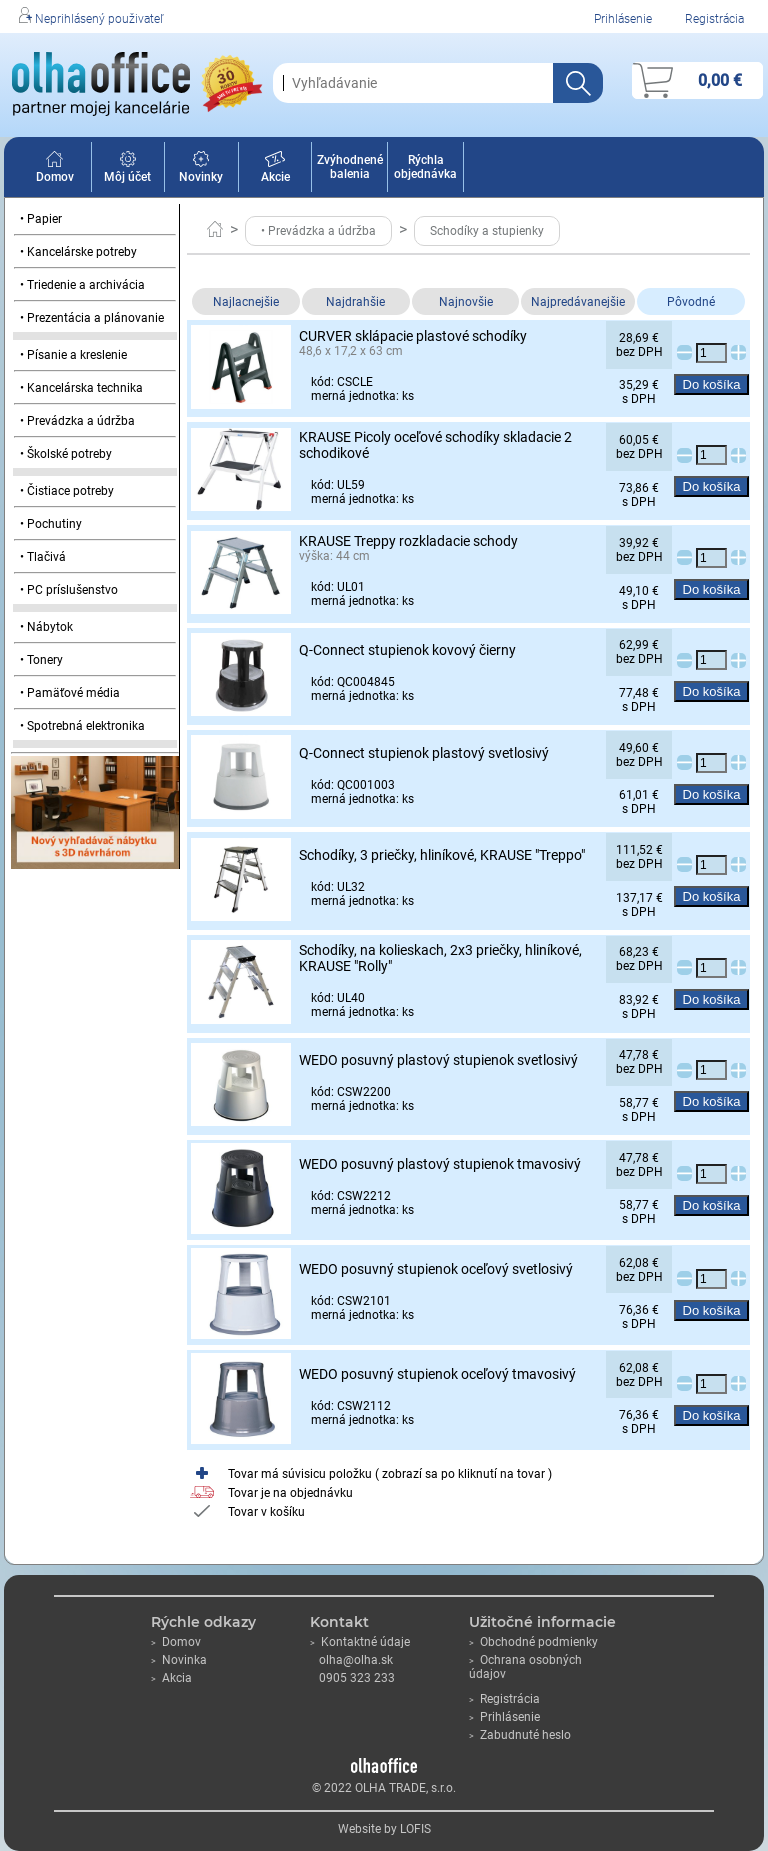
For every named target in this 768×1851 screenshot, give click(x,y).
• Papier (41, 219)
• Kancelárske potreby (78, 252)
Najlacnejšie (246, 302)
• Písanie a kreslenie (73, 355)
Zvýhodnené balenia (350, 167)
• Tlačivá (43, 557)
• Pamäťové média (70, 693)
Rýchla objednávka (425, 167)
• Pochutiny (51, 524)
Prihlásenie (623, 19)
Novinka (179, 1660)
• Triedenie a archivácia (82, 285)
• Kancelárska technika (81, 388)
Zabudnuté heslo (520, 1735)
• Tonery (41, 660)
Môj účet (127, 170)
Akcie (275, 170)
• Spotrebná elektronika (82, 726)
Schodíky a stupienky (487, 231)
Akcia (171, 1678)
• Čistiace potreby (67, 491)
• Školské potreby (66, 454)
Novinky (201, 170)
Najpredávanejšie (578, 302)
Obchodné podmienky (533, 1642)
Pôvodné (691, 302)
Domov (55, 170)
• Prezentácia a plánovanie (92, 318)
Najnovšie (466, 302)
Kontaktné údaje (360, 1642)
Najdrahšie (355, 302)
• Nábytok (46, 627)
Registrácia (714, 19)
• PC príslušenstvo (69, 590)
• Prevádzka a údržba (77, 421)
